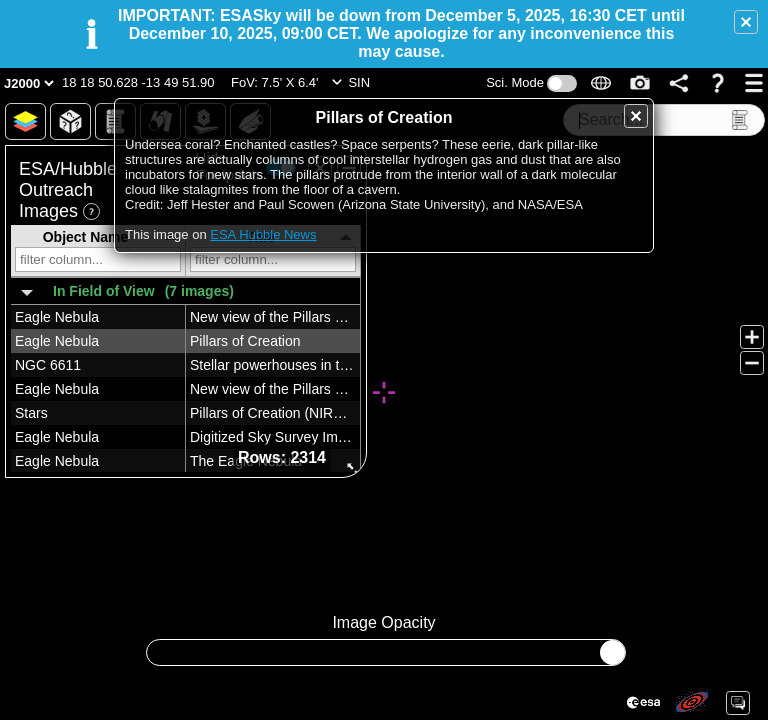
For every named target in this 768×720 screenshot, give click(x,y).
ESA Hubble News (263, 234)
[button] (746, 22)
